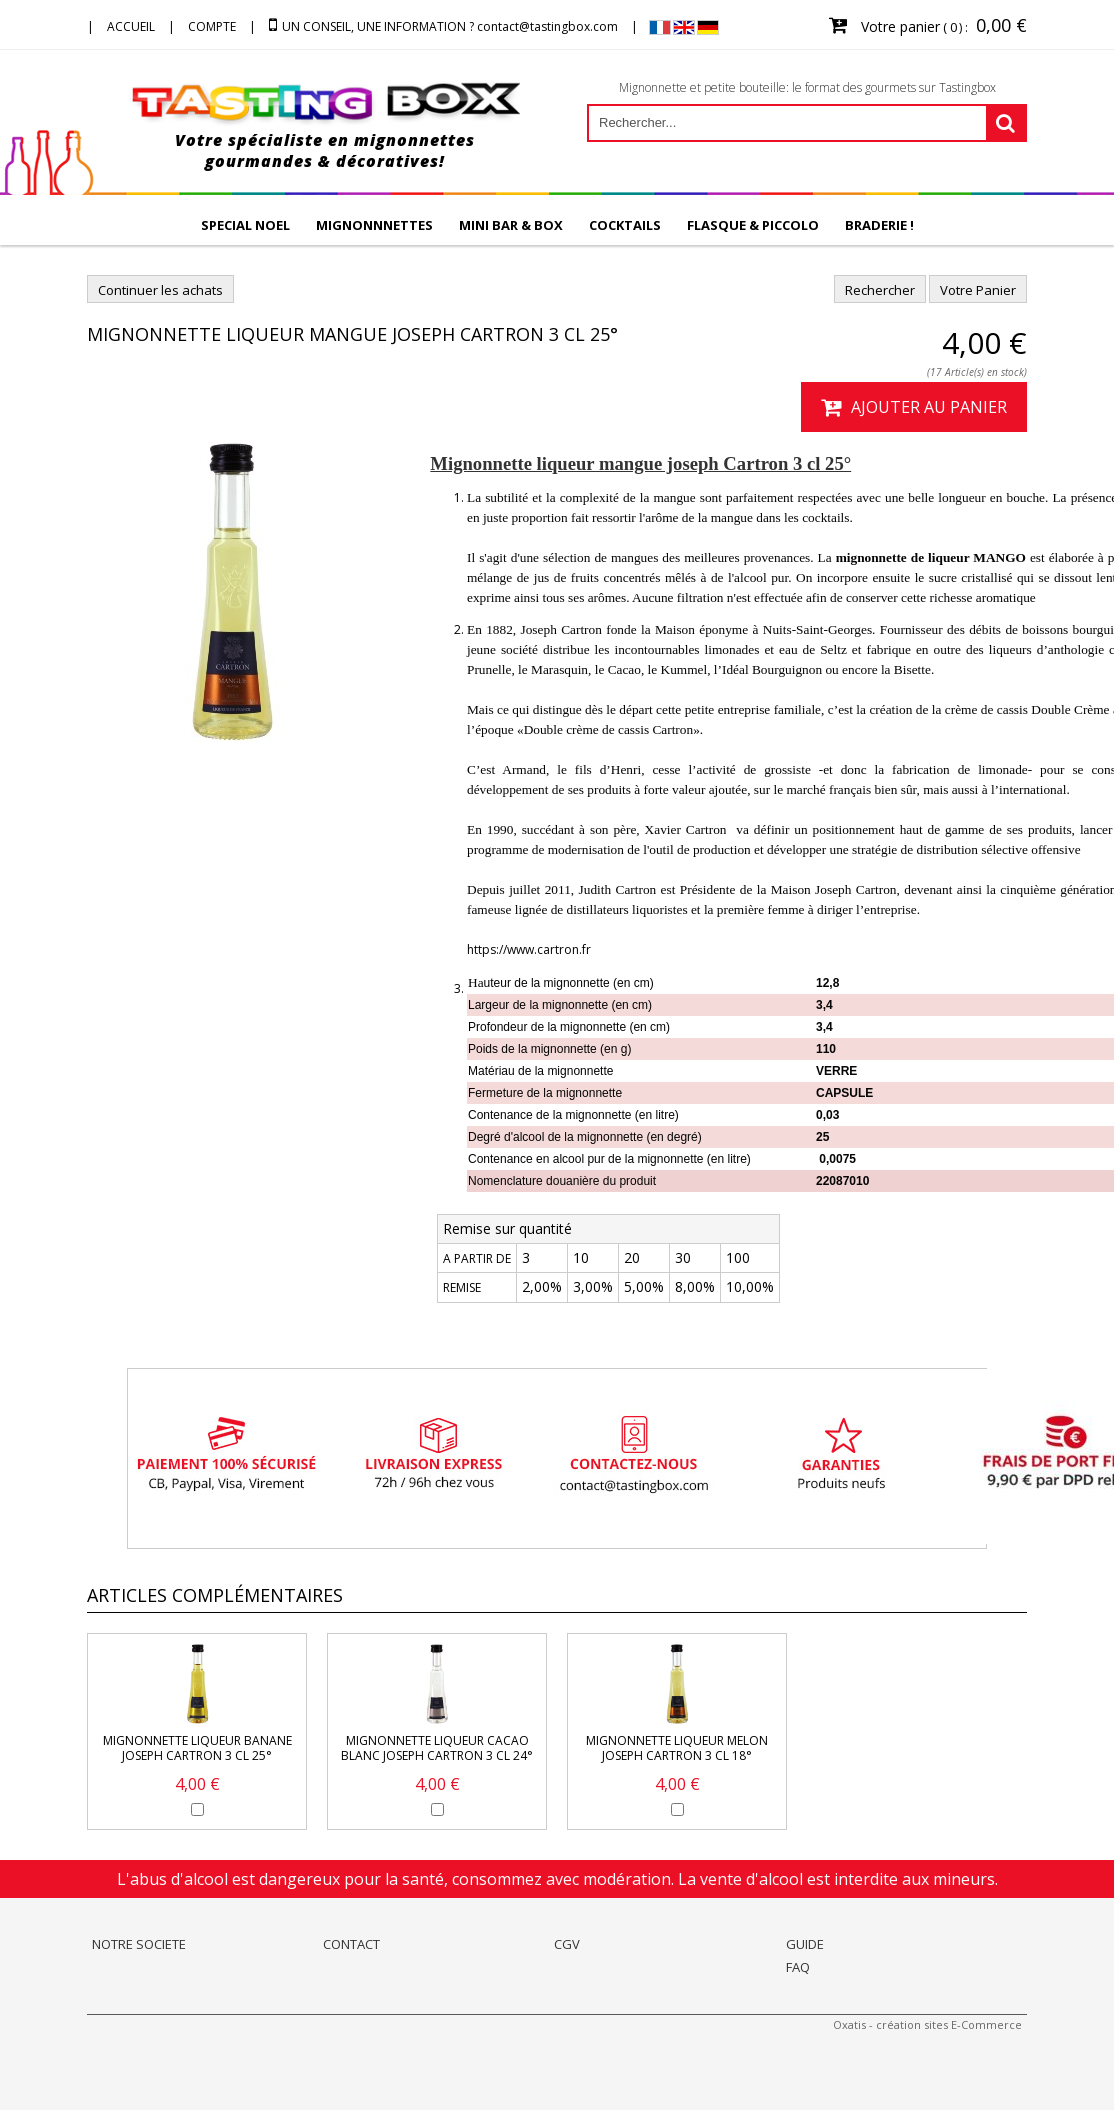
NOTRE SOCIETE (139, 1944)
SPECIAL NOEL (245, 225)
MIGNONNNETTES (374, 225)
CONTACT (351, 1944)
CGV (567, 1944)
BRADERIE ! (879, 225)
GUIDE (805, 1944)
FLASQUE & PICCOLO (753, 225)
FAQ (798, 1967)
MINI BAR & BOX (511, 225)
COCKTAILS (625, 225)
